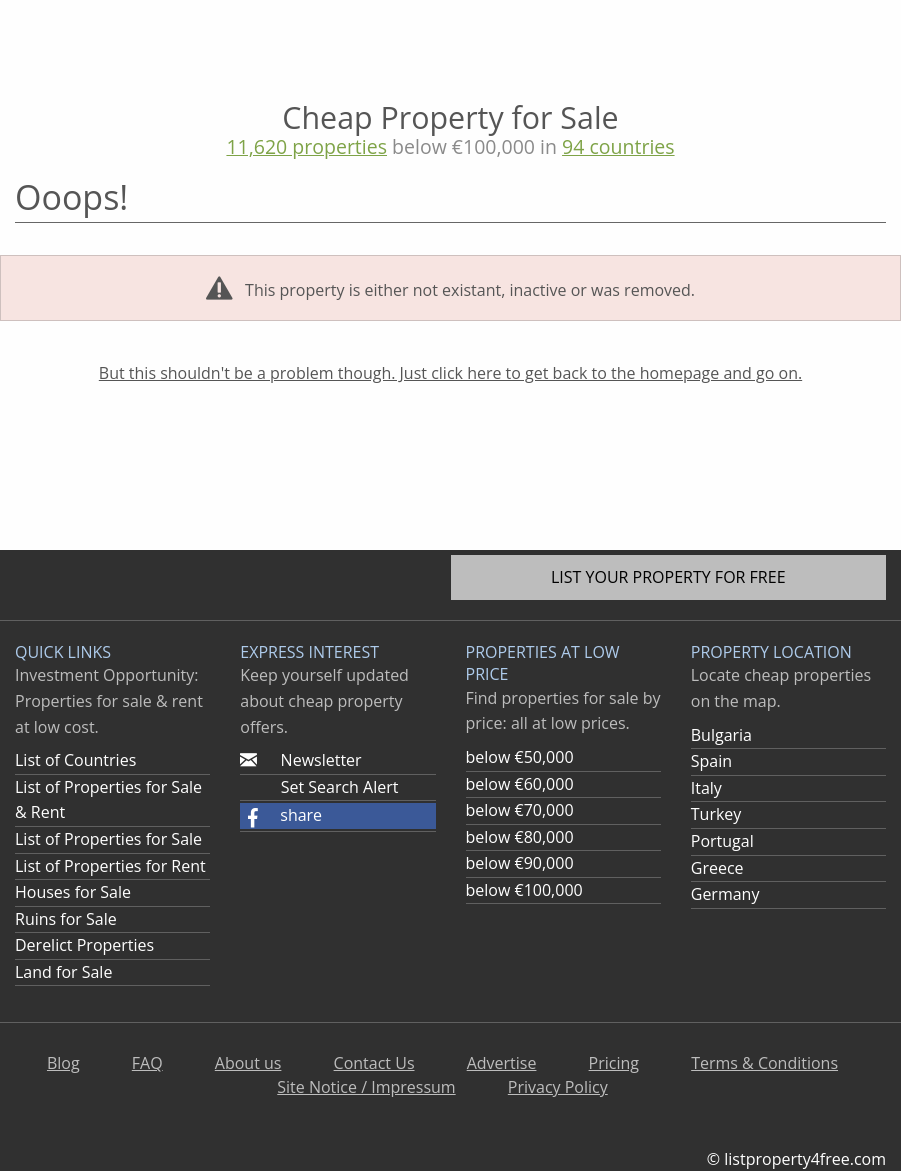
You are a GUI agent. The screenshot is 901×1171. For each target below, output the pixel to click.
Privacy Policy (558, 1087)
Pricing (614, 1063)
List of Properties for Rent (110, 866)
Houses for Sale (73, 892)
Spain (711, 761)
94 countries (618, 146)
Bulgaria (721, 735)
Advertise (502, 1063)
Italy (706, 788)
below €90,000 (520, 863)
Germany (725, 894)
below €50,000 (520, 757)
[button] (337, 816)
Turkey (716, 814)
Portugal (722, 841)
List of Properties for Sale (108, 839)
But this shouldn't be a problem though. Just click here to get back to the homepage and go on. (450, 373)
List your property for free (668, 577)
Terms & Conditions (764, 1063)
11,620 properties (306, 146)
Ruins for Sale (66, 919)
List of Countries (75, 760)
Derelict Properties (84, 945)
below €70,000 (520, 810)
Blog (63, 1063)
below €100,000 (524, 890)
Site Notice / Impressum (366, 1087)
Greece (717, 868)
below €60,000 (520, 784)
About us (248, 1063)
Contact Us (374, 1063)
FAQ (147, 1063)
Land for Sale (63, 972)
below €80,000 (520, 837)
